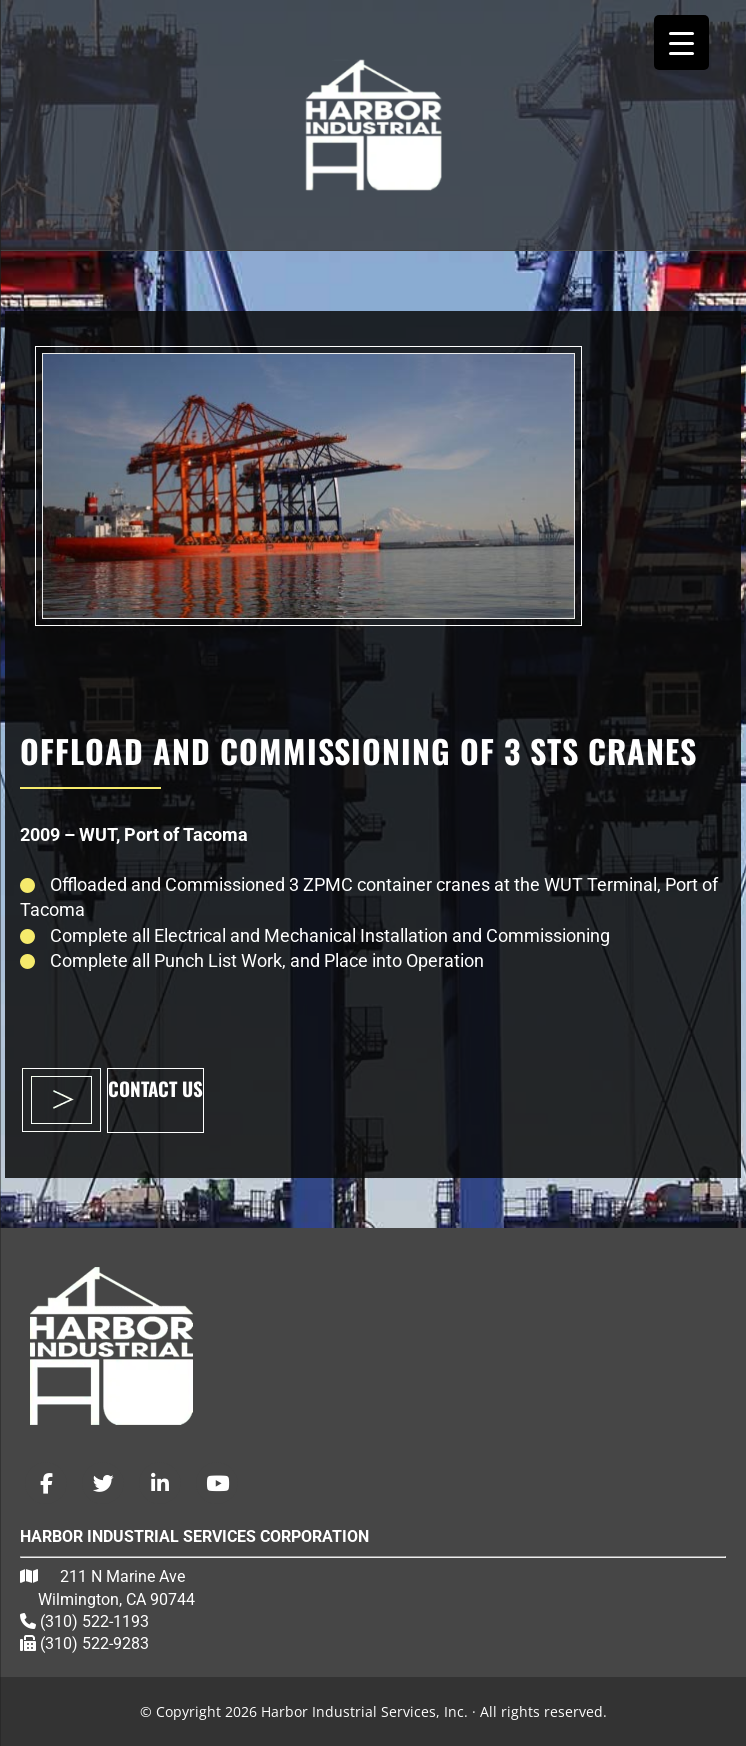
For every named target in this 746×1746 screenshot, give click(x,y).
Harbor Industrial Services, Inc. (373, 125)
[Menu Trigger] (681, 42)
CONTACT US (155, 1088)
